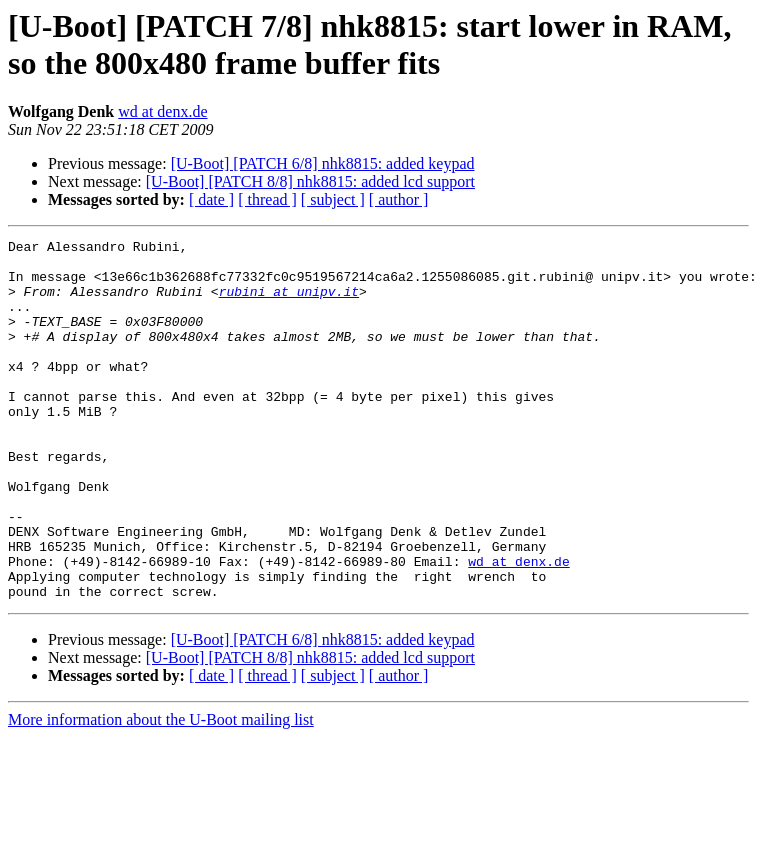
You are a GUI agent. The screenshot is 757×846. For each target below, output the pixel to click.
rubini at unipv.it (289, 303)
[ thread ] (267, 199)
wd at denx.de (162, 111)
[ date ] (211, 199)
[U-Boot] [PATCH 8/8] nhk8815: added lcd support (310, 181)
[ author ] (399, 199)
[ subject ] (333, 199)
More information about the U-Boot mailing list (161, 791)
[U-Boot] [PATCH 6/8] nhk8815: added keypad (323, 163)
